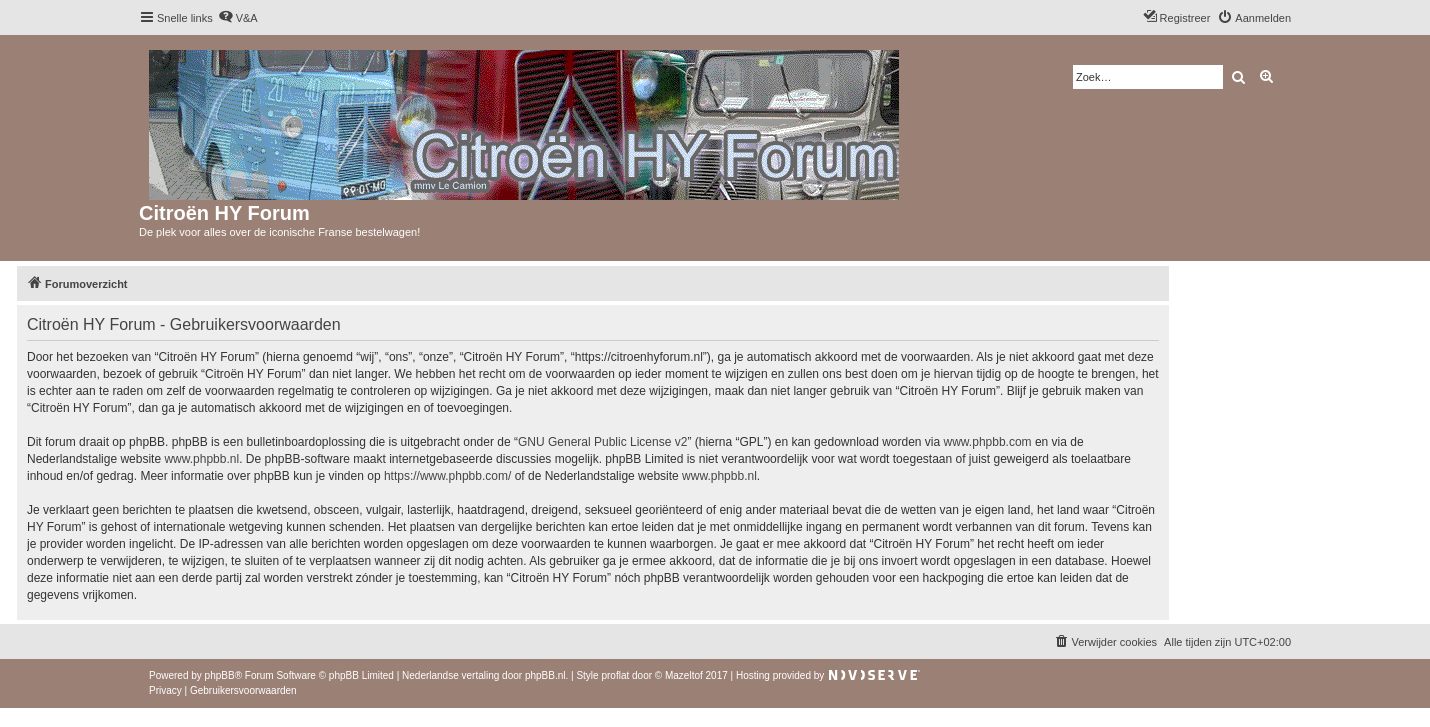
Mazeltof (684, 675)
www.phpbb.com (988, 442)
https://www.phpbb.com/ (447, 476)
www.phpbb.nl (201, 459)
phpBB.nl (545, 675)
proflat (615, 675)
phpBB (220, 675)
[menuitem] (238, 18)
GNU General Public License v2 (602, 442)
